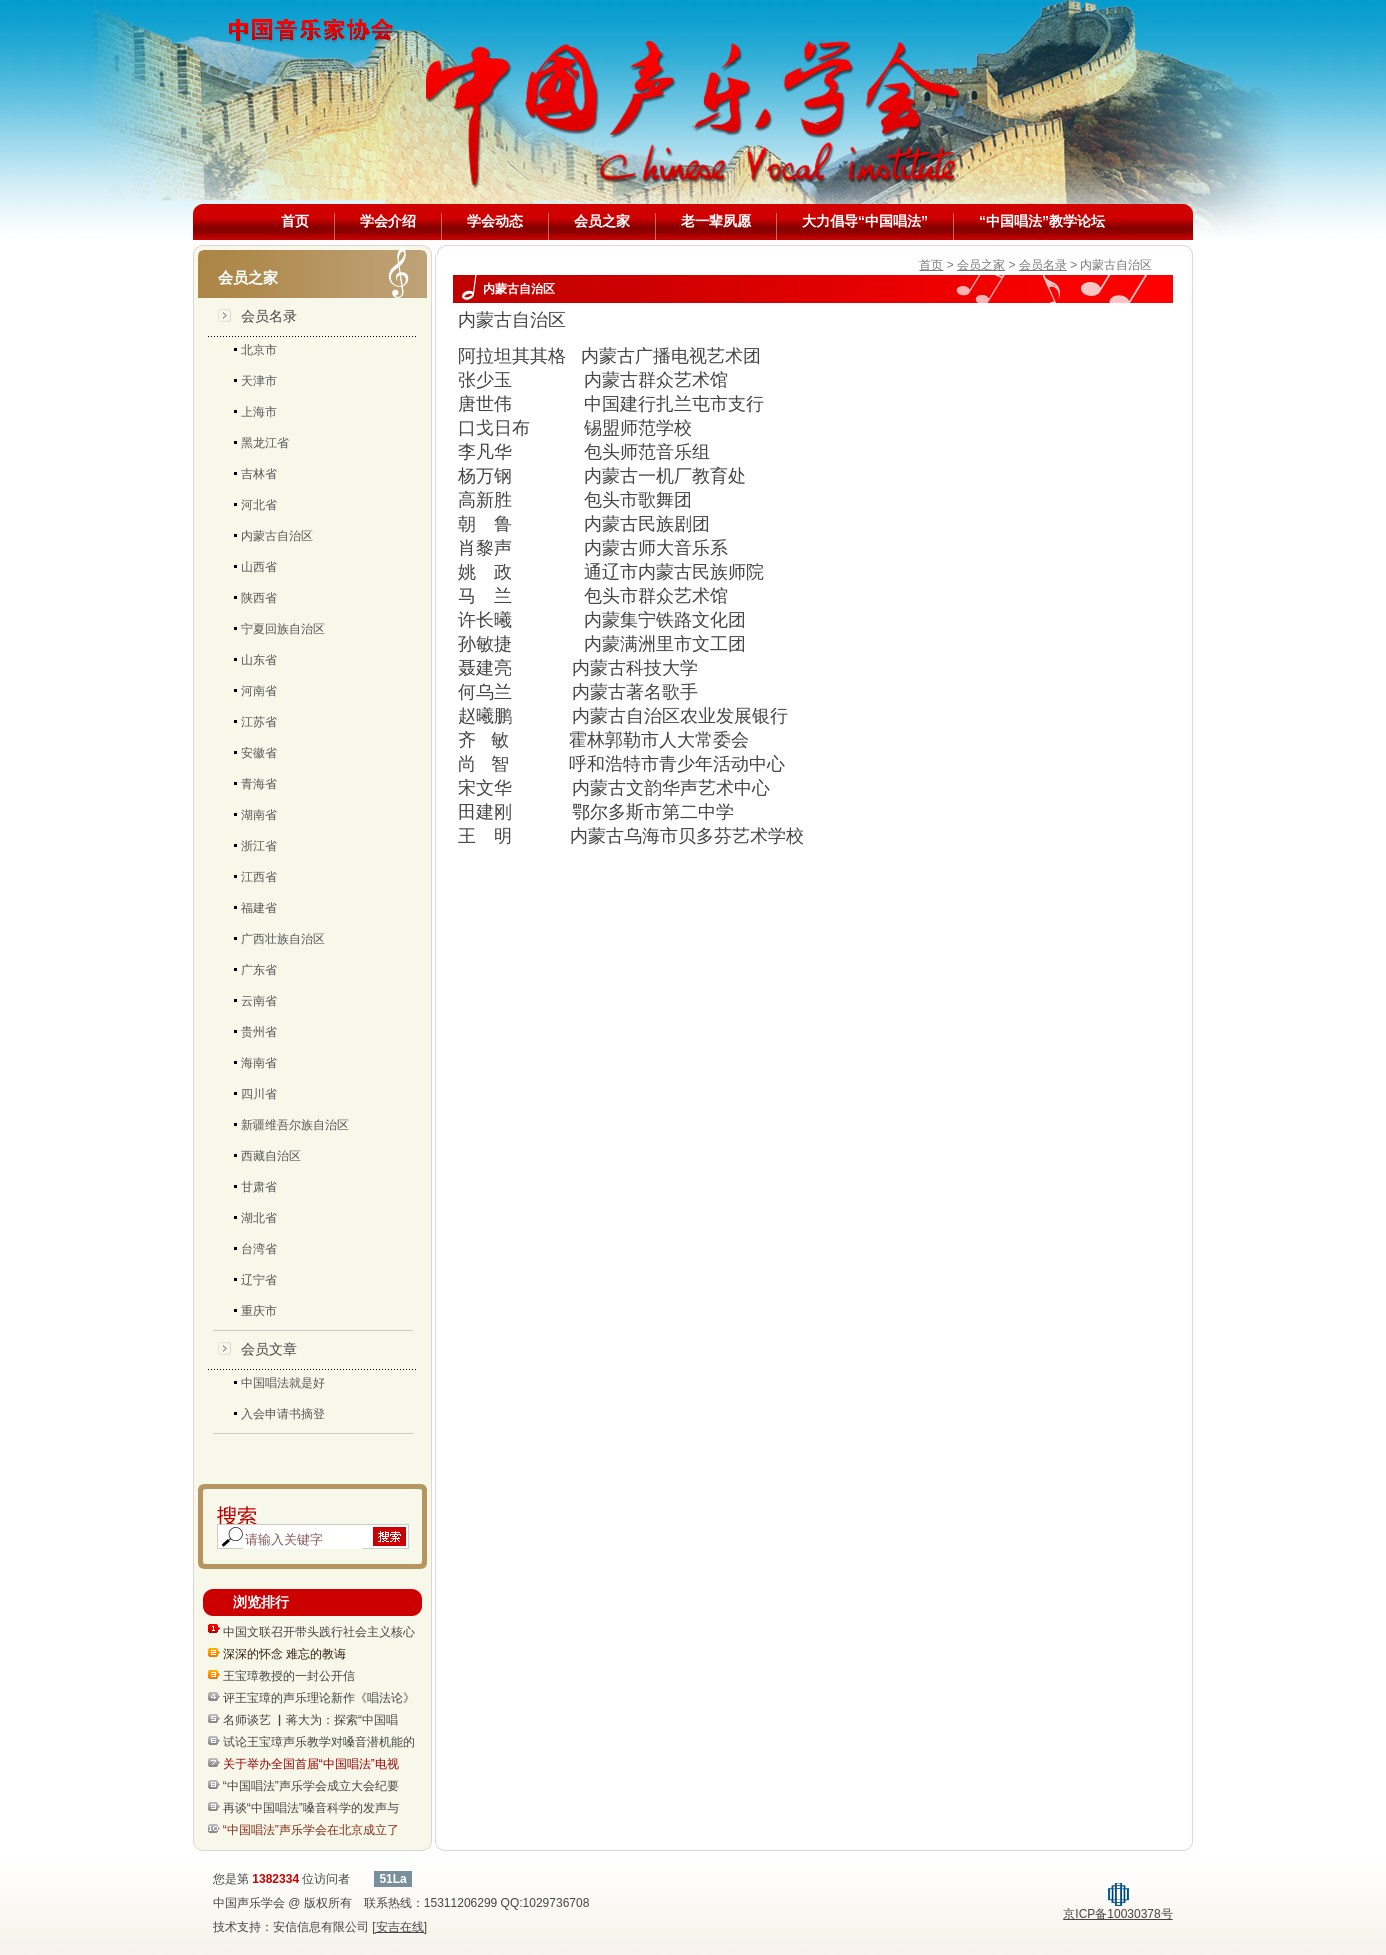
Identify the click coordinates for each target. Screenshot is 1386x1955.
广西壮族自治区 (283, 939)
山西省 (259, 567)
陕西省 (259, 598)
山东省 (259, 660)
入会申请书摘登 (283, 1414)
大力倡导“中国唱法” (865, 221)
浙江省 (259, 846)
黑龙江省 (265, 443)
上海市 (259, 412)
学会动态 (495, 221)
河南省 (259, 691)
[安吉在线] (399, 1927)
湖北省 (259, 1218)
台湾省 (259, 1249)
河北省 (259, 505)
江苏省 (259, 722)
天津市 (259, 381)
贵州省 (259, 1032)
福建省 (259, 908)
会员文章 (269, 1349)
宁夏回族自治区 (283, 629)
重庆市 (259, 1311)
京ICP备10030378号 (1117, 1908)
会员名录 (269, 316)
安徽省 (259, 753)
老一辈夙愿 (716, 221)
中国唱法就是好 (283, 1383)
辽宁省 (259, 1280)
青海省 (259, 784)
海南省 (259, 1063)
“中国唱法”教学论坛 (1042, 221)
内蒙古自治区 (277, 536)
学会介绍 (388, 221)
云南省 (259, 1001)
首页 (295, 221)
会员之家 (602, 221)
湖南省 (259, 815)
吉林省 (259, 474)
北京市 (259, 350)
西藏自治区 (271, 1156)
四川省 (259, 1094)
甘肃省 (259, 1187)
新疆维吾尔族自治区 (295, 1125)
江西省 (259, 877)
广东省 (259, 970)
